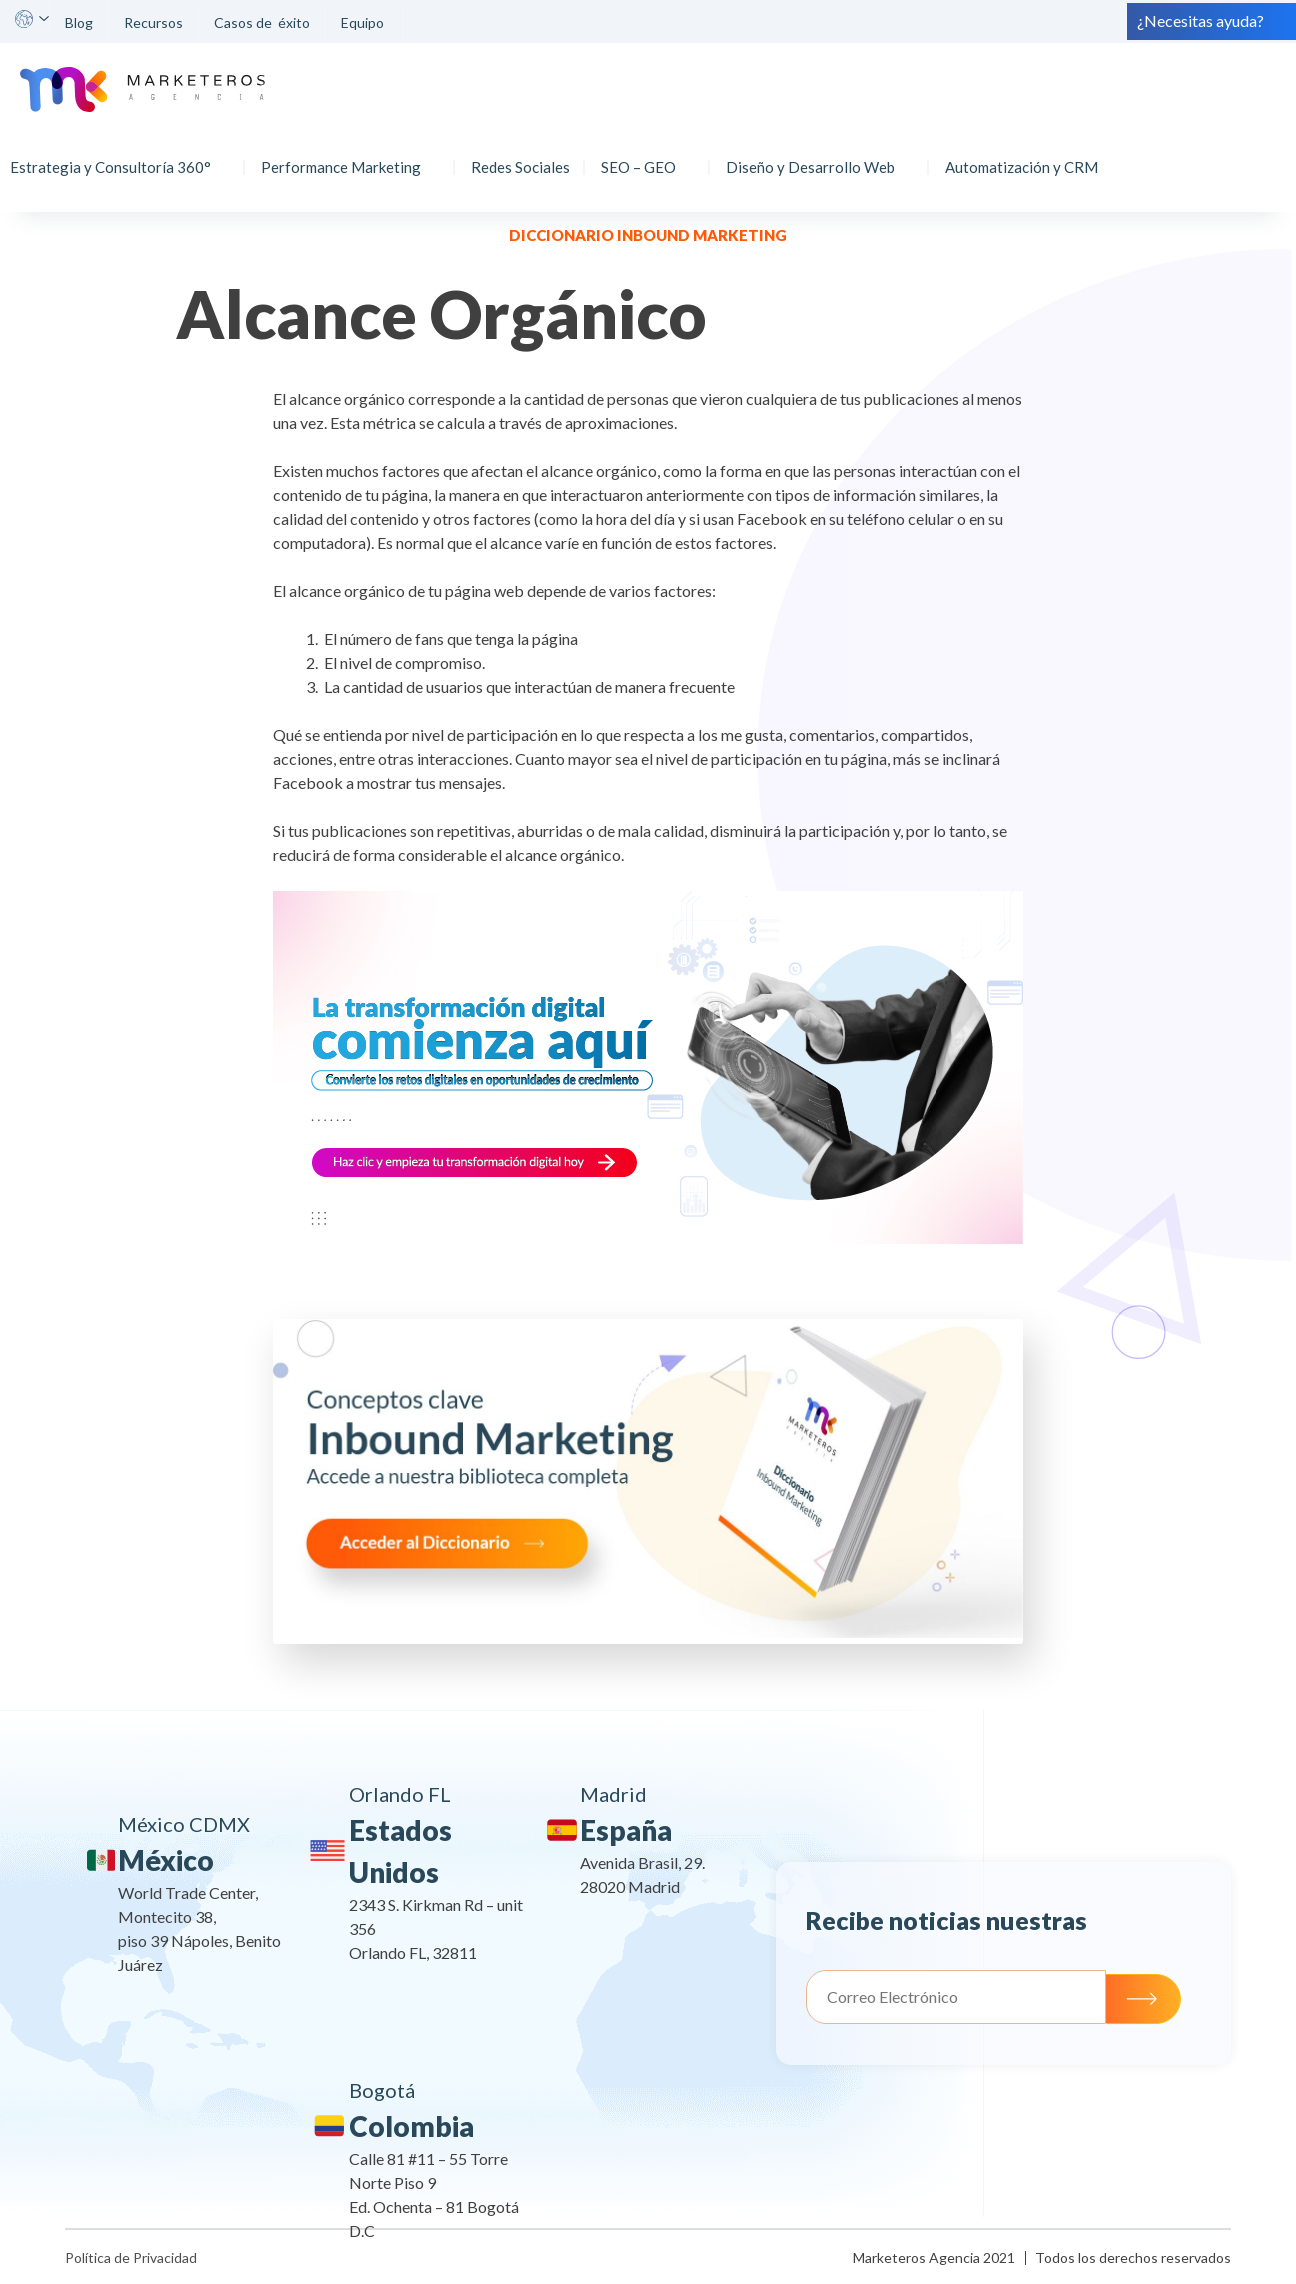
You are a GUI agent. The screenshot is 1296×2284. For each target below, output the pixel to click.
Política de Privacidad (131, 2257)
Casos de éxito (262, 22)
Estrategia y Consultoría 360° (115, 156)
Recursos (153, 22)
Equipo (364, 22)
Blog (79, 22)
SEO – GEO (643, 156)
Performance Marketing (346, 156)
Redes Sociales (525, 156)
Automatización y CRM (1026, 156)
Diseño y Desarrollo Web (815, 156)
